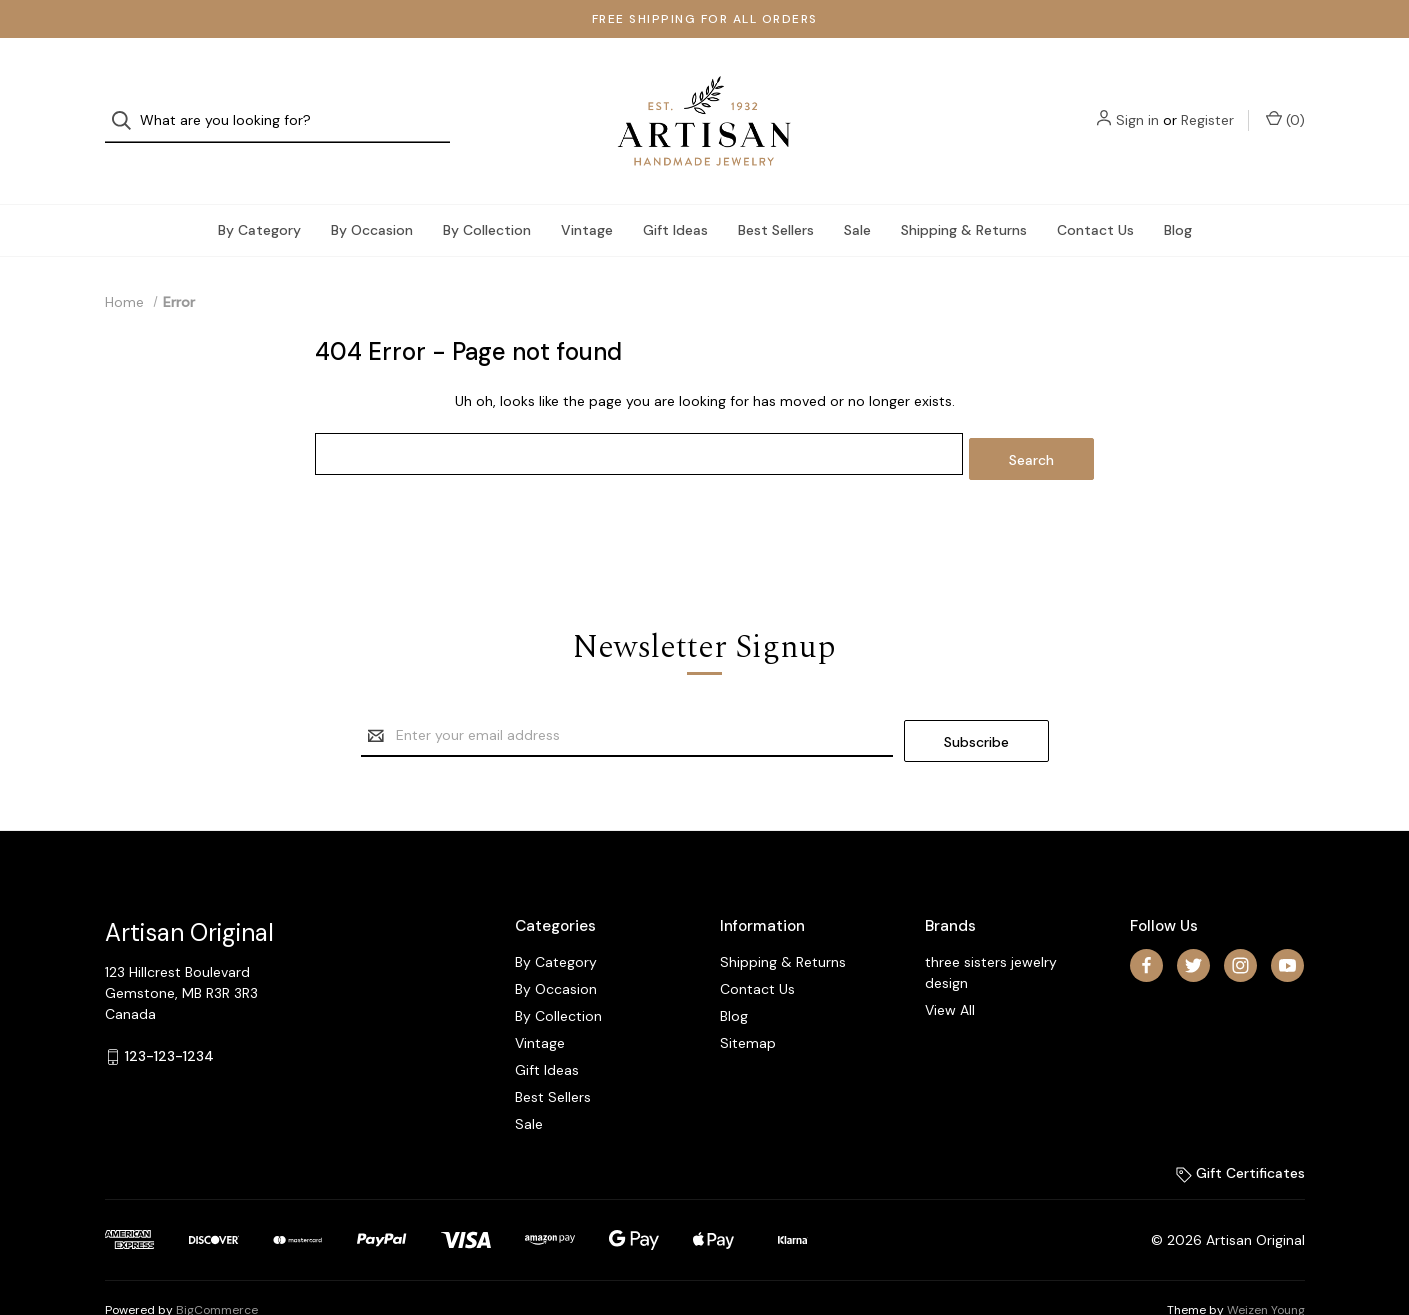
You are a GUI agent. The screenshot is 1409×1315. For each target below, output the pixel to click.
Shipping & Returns (964, 194)
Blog (1178, 194)
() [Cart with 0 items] (1285, 102)
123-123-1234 (169, 1010)
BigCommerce (217, 1264)
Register (1207, 103)
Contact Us (1095, 194)
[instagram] (1240, 919)
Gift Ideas (675, 194)
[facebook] (1146, 919)
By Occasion (372, 194)
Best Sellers (776, 194)
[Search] (127, 103)
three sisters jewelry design (991, 926)
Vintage (587, 194)
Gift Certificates (1240, 1127)
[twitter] (1193, 919)
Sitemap (748, 997)
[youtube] (1287, 919)
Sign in (1137, 103)
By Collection (487, 194)
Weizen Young (1266, 1264)
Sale (857, 194)
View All (950, 964)
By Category (259, 194)
